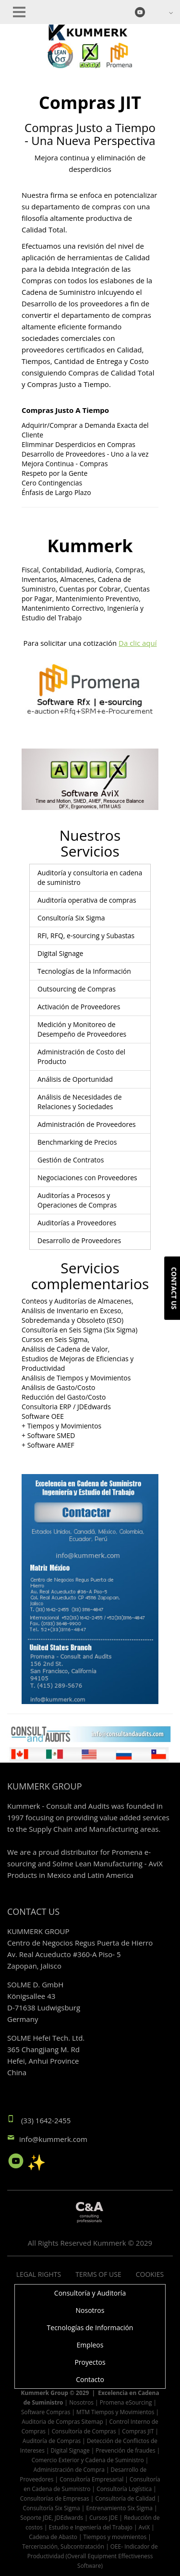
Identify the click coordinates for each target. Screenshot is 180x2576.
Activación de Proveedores (78, 1006)
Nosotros (90, 2310)
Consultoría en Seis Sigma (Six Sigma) (79, 1329)
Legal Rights (38, 2274)
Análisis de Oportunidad (75, 1079)
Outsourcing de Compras (76, 988)
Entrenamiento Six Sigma (119, 2508)
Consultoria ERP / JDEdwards (66, 1406)
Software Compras (45, 2412)
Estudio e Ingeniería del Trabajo (90, 2527)
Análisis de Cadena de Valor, (65, 1349)
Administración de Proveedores (86, 1124)
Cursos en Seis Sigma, (55, 1339)
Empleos (90, 2344)
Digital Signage (60, 953)
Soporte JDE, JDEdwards (51, 2517)
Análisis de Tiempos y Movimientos (76, 1377)
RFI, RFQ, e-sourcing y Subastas (85, 935)
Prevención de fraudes (125, 2450)
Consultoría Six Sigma (71, 917)
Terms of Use (98, 2274)
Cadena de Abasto (53, 2536)
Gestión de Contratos (70, 1159)
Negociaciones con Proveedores (87, 1177)
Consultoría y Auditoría (90, 2293)
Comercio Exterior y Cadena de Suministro (88, 2460)
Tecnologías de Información (90, 2327)
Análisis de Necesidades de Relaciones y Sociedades (79, 1101)
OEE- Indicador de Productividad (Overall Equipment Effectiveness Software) (92, 2555)
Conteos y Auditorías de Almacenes (77, 1301)
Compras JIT (138, 2431)
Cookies (150, 2274)
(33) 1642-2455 (46, 2120)
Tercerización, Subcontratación (63, 2546)
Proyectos (89, 2362)
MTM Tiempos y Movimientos (115, 2412)
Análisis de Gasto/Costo (58, 1387)
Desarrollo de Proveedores (79, 1240)
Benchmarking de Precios (77, 1142)
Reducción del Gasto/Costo (64, 1397)
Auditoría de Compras (52, 2440)
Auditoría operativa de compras (86, 900)
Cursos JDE (103, 2517)
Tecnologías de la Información (84, 971)
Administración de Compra (69, 2469)
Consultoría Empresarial (91, 2479)
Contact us (174, 1288)
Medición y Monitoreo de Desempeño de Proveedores (81, 1029)
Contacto (90, 2379)
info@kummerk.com (53, 2139)
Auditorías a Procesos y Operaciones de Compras (77, 1200)
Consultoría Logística (124, 2488)
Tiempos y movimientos (115, 2536)
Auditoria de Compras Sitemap (62, 2421)
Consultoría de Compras (84, 2431)
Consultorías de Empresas (54, 2498)
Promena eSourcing (126, 2402)
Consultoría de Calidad (125, 2498)
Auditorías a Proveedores (76, 1222)
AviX (144, 2527)
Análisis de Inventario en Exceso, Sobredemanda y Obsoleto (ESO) (72, 1315)
